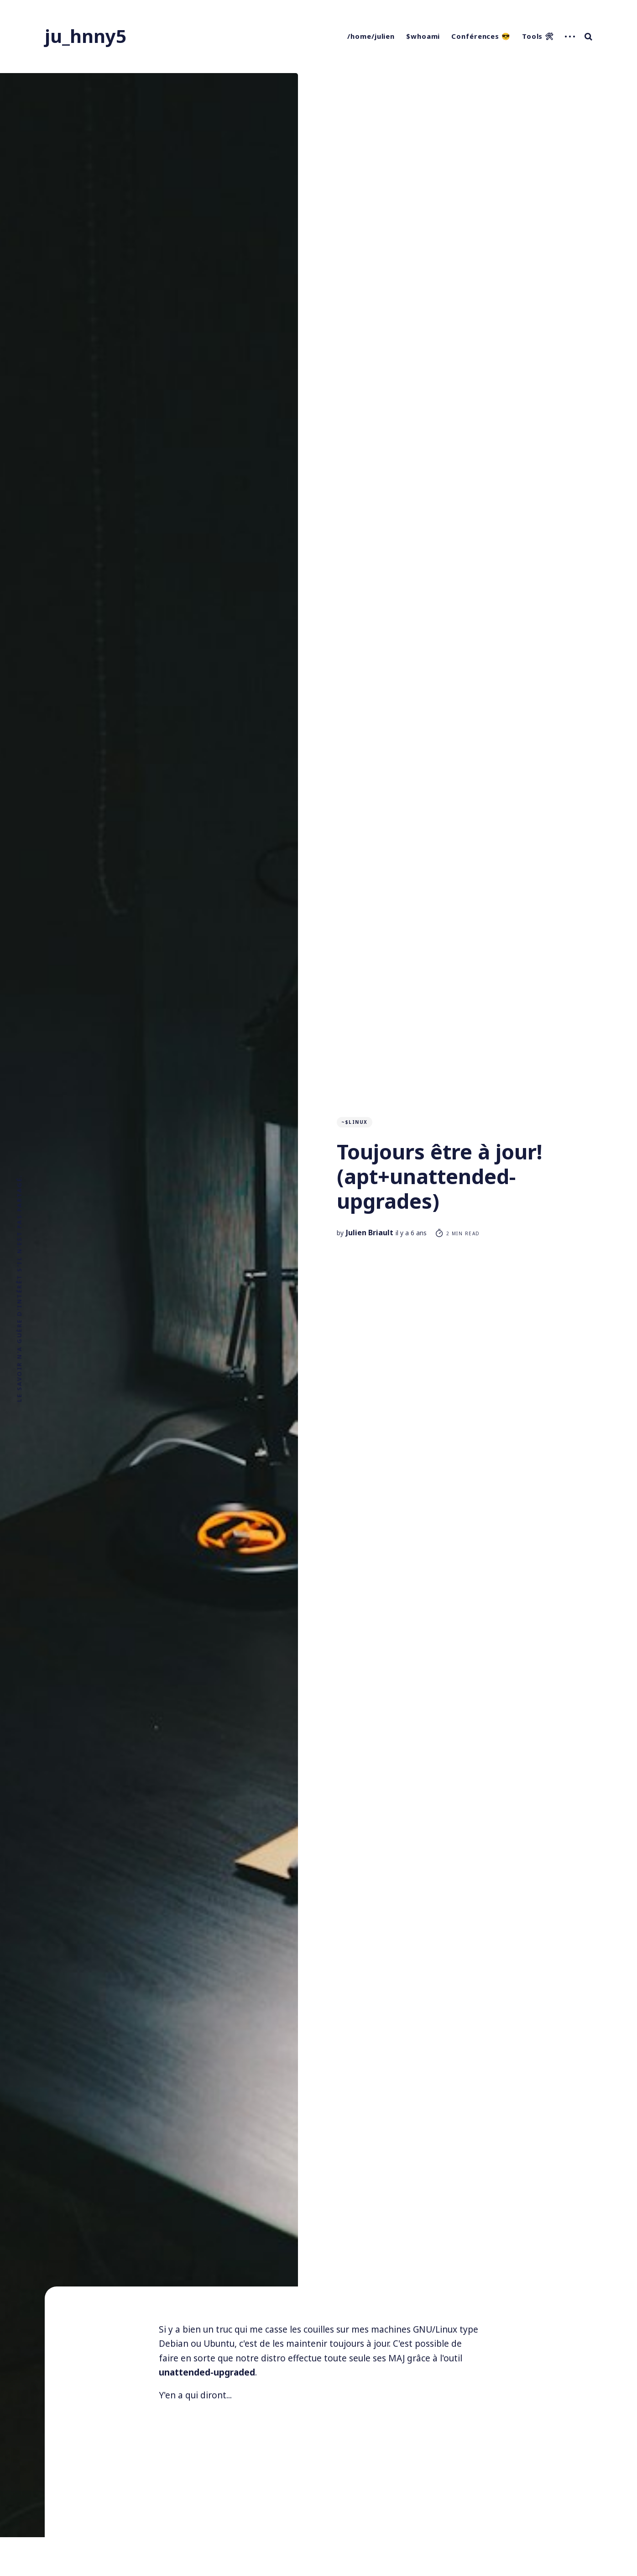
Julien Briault (369, 1232)
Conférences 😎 (481, 36)
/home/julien (371, 36)
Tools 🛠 (538, 36)
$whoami (423, 36)
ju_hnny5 (85, 35)
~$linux (354, 1122)
